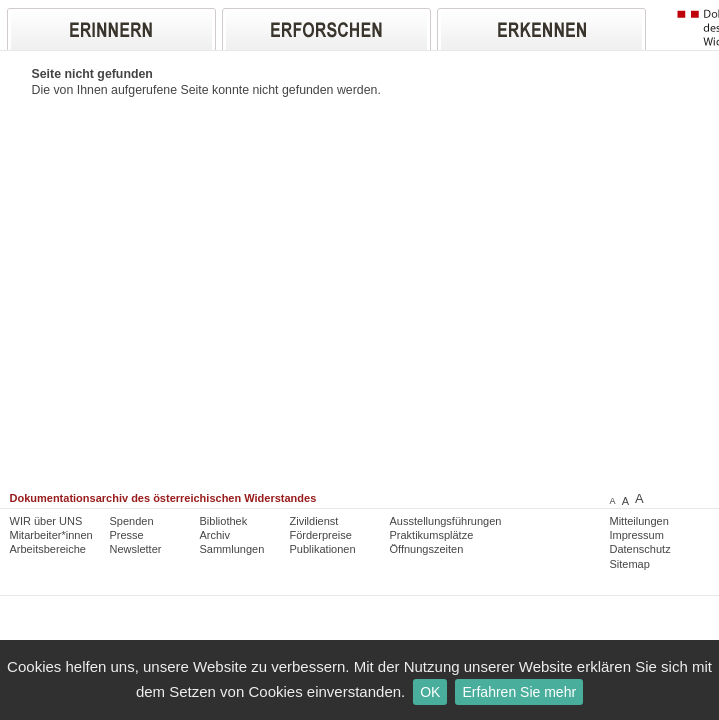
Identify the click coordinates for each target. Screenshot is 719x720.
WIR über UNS (46, 521)
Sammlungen (232, 549)
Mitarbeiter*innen (51, 535)
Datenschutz (640, 549)
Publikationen (323, 549)
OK (430, 692)
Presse (127, 535)
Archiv (215, 535)
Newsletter (136, 549)
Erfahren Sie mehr (519, 692)
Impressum (637, 535)
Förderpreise (321, 535)
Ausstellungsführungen (446, 521)
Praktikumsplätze (432, 535)
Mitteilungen (639, 521)
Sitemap (630, 564)
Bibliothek (224, 521)
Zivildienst (314, 521)
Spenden (132, 521)
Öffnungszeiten (427, 549)
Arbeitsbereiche (48, 549)
